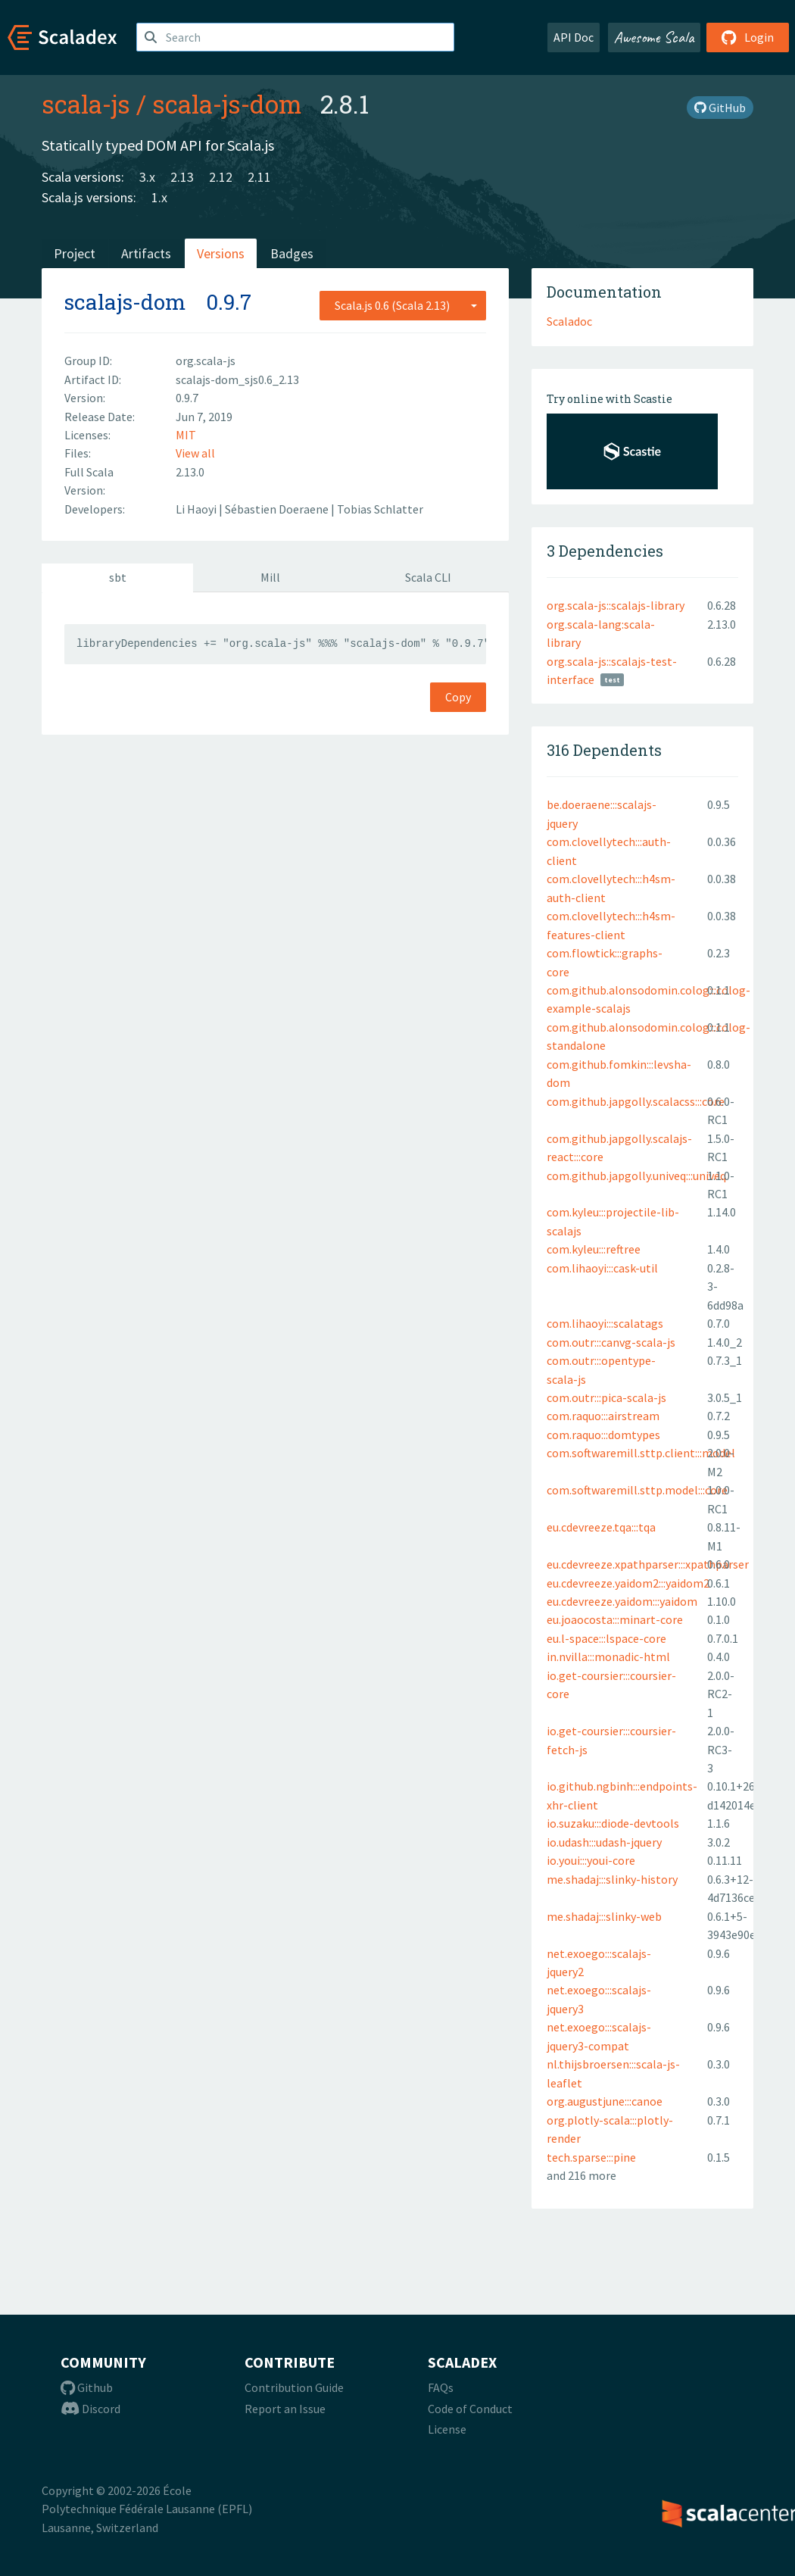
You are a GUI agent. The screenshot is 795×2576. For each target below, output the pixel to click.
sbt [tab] (117, 577)
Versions (221, 253)
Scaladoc (569, 321)
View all (195, 453)
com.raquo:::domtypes (603, 1434)
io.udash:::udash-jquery (604, 1842)
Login (748, 37)
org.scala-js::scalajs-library (615, 605)
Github (87, 2387)
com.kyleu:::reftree (594, 1249)
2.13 (182, 177)
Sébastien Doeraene (278, 509)
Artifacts (146, 253)
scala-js (86, 103)
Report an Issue (285, 2408)
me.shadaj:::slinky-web (604, 1916)
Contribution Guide (294, 2387)
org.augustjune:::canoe (604, 2101)
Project (74, 253)
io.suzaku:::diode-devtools (613, 1823)
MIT (186, 434)
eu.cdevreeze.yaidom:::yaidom (622, 1601)
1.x (159, 197)
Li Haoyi (197, 509)
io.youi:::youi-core (591, 1860)
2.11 (259, 177)
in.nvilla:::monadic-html (608, 1656)
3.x (147, 177)
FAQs (441, 2387)
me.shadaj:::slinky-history (612, 1879)
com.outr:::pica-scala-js (606, 1397)
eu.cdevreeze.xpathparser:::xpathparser (648, 1564)
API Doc (573, 37)
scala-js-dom (227, 103)
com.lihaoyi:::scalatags (605, 1323)
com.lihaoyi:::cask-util (602, 1268)
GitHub (720, 107)
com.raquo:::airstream (603, 1415)
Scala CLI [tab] (428, 577)
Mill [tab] (270, 577)
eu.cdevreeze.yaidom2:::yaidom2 (628, 1583)
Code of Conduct (470, 2408)
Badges (291, 253)
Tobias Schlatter (380, 509)
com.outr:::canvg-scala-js (611, 1342)
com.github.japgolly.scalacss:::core (636, 1101)
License (447, 2429)
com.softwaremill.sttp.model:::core (637, 1489)
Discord (90, 2408)
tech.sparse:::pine (591, 2157)
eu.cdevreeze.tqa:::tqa (601, 1527)
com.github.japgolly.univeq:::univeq (636, 1175)
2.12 (220, 177)
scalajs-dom (125, 302)
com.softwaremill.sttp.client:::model (641, 1452)
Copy (458, 696)
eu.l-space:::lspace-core (606, 1638)
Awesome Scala (654, 37)
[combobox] (403, 305)
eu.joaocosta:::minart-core (615, 1619)
